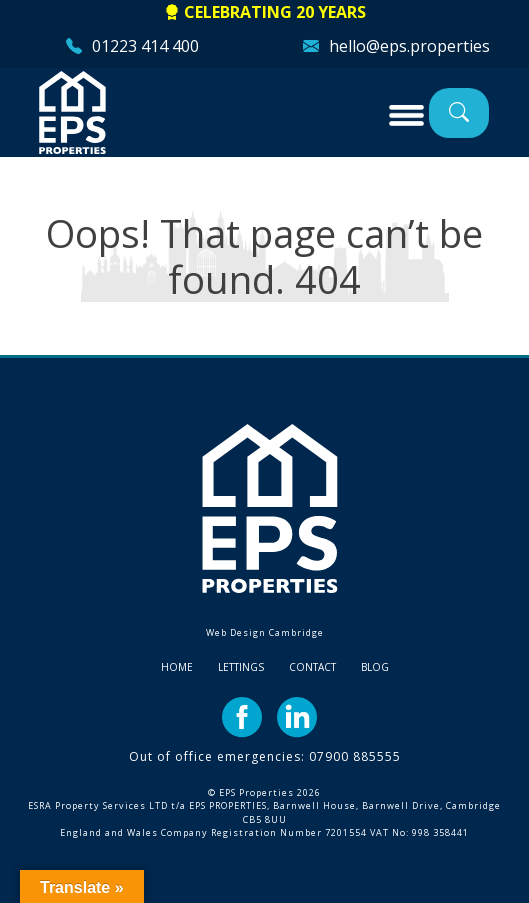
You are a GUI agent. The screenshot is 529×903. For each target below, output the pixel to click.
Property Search (459, 112)
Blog (375, 667)
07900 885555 (355, 756)
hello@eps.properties (409, 46)
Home (177, 667)
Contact (312, 667)
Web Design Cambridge (265, 632)
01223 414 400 (145, 46)
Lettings (241, 667)
